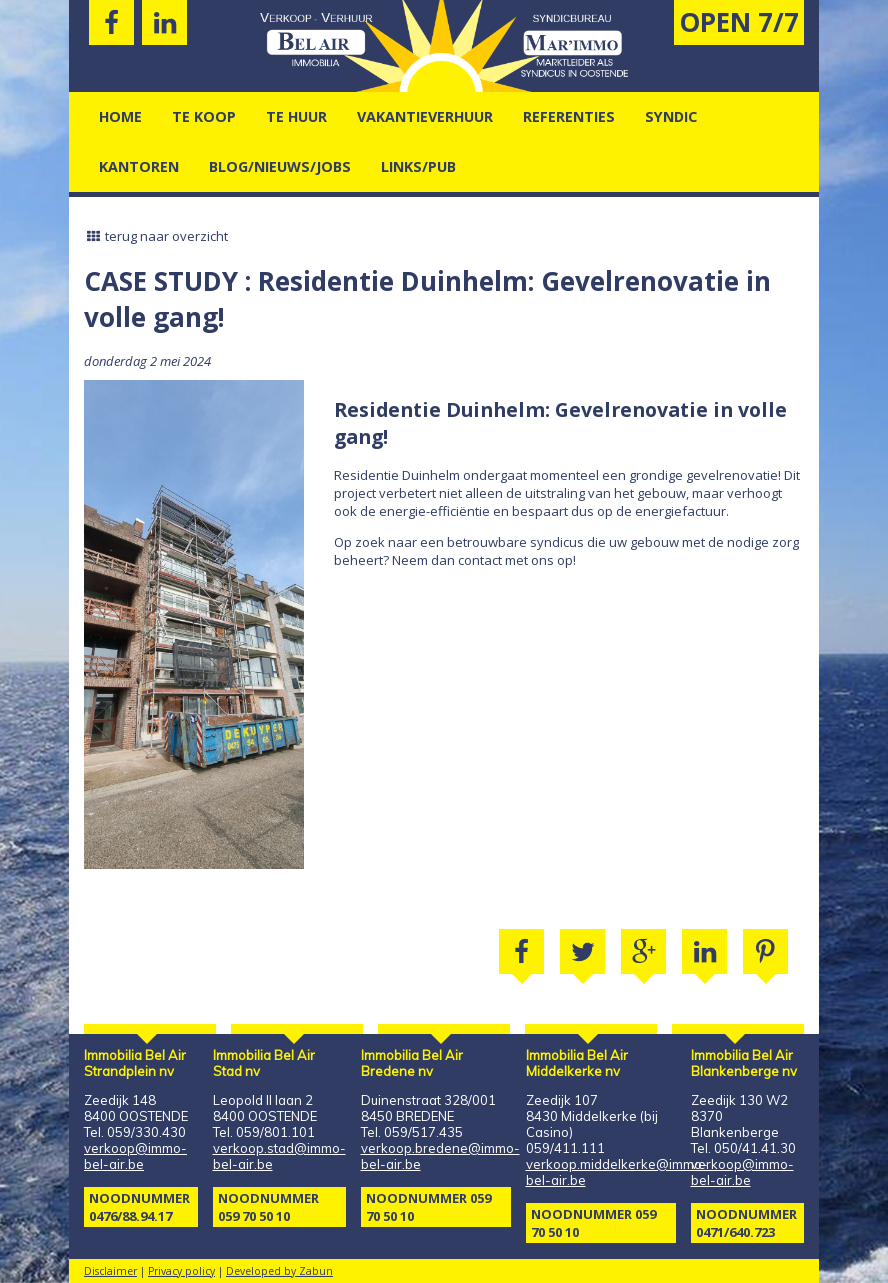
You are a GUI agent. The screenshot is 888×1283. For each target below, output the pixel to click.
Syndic (671, 116)
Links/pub (418, 166)
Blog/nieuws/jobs (280, 166)
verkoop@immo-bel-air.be (135, 1156)
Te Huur (296, 116)
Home (120, 116)
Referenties (569, 116)
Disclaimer (110, 1271)
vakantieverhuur (425, 116)
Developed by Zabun (279, 1271)
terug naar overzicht (156, 236)
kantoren (139, 166)
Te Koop (204, 116)
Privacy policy (181, 1271)
